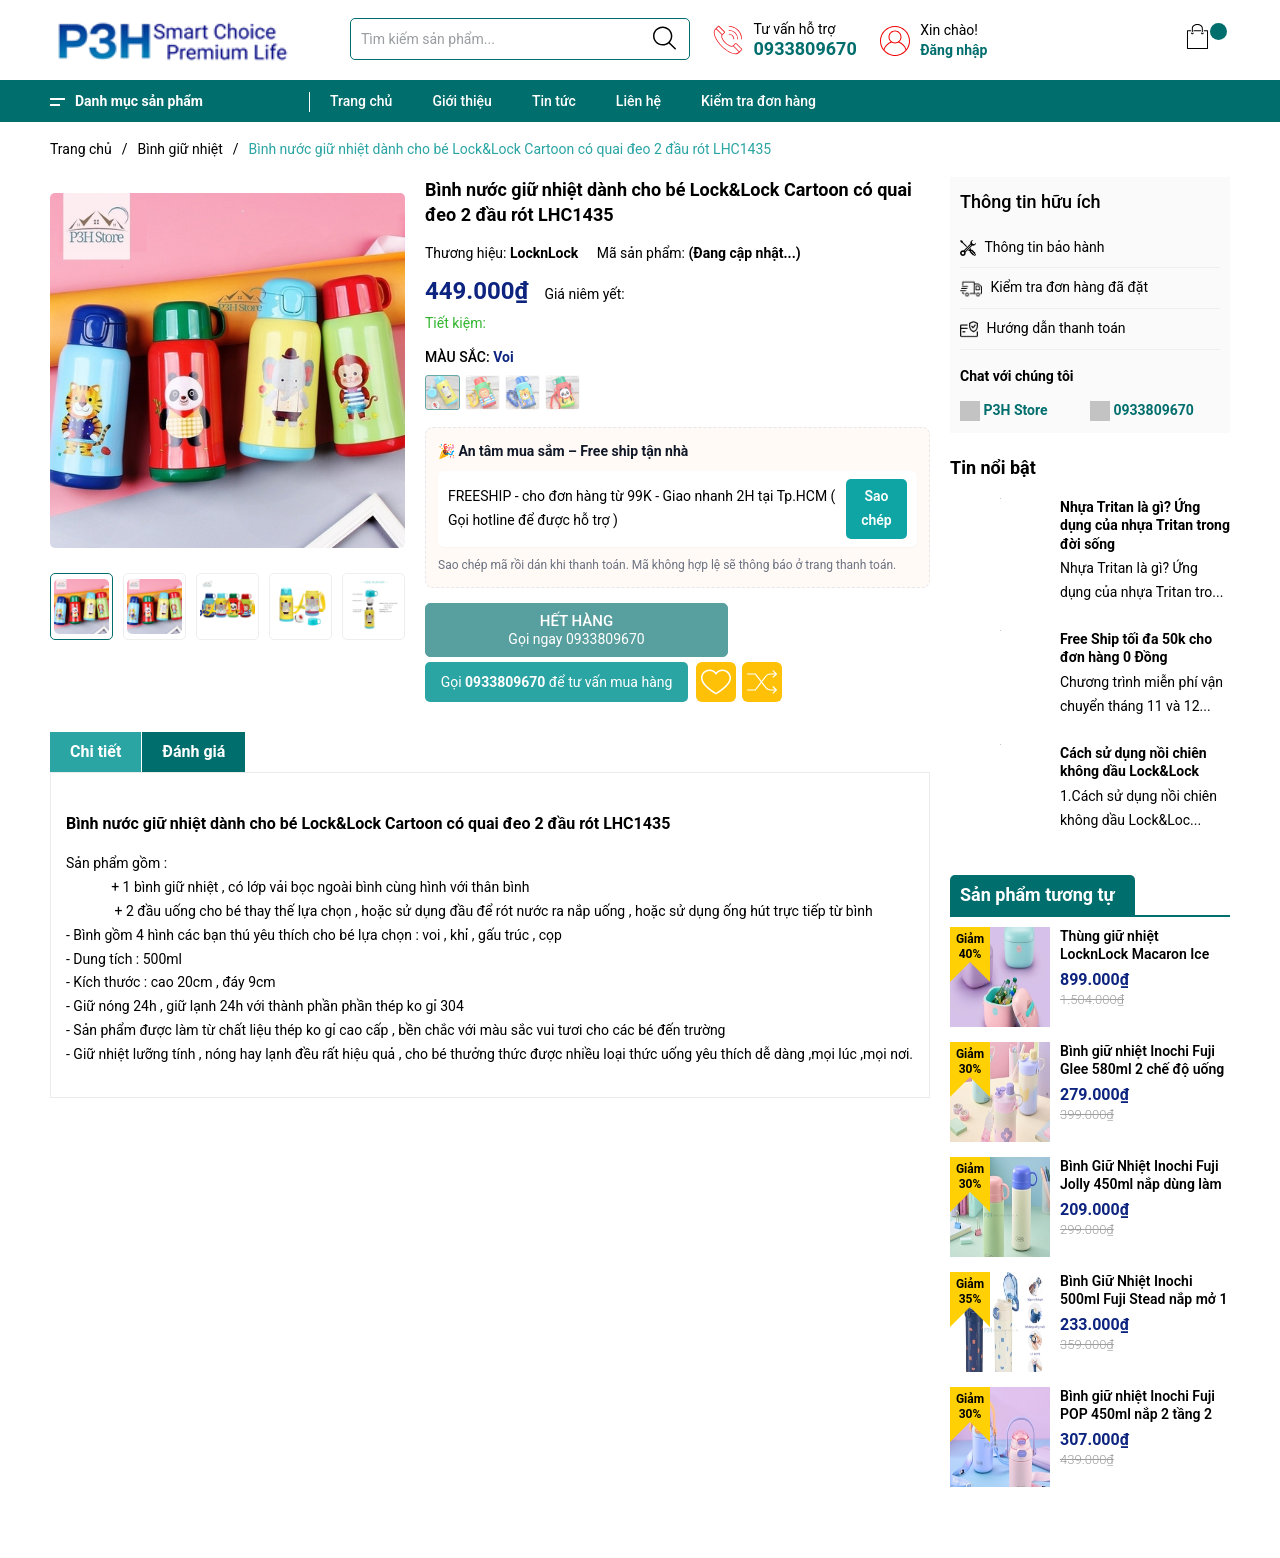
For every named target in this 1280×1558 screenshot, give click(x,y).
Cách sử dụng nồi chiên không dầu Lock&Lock (1133, 762)
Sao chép (876, 508)
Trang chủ (361, 101)
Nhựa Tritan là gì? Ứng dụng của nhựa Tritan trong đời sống (1145, 525)
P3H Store (1015, 410)
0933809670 (804, 48)
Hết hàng (576, 630)
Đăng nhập (953, 50)
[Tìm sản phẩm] (520, 39)
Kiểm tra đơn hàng (758, 101)
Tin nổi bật (993, 467)
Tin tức (554, 101)
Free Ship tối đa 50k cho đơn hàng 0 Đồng (1136, 648)
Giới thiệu (462, 101)
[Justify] (664, 39)
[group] (227, 370)
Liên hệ (638, 101)
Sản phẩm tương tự (1037, 894)
